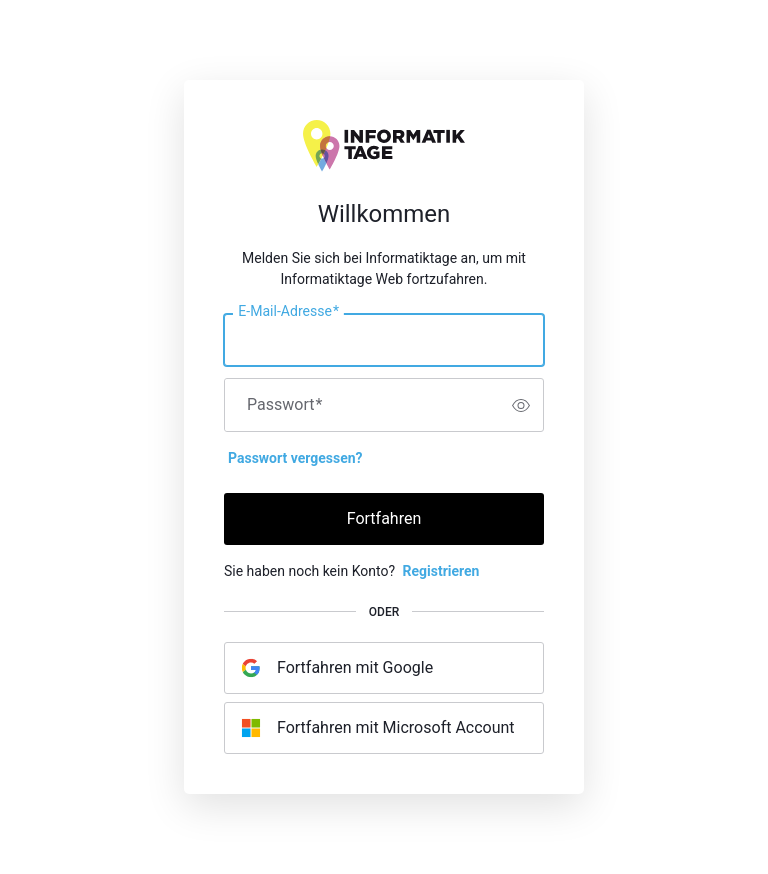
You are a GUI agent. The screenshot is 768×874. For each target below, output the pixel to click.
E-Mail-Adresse (288, 312)
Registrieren (440, 571)
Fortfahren (384, 518)
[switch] (521, 405)
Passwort (284, 405)
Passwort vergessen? (295, 458)
